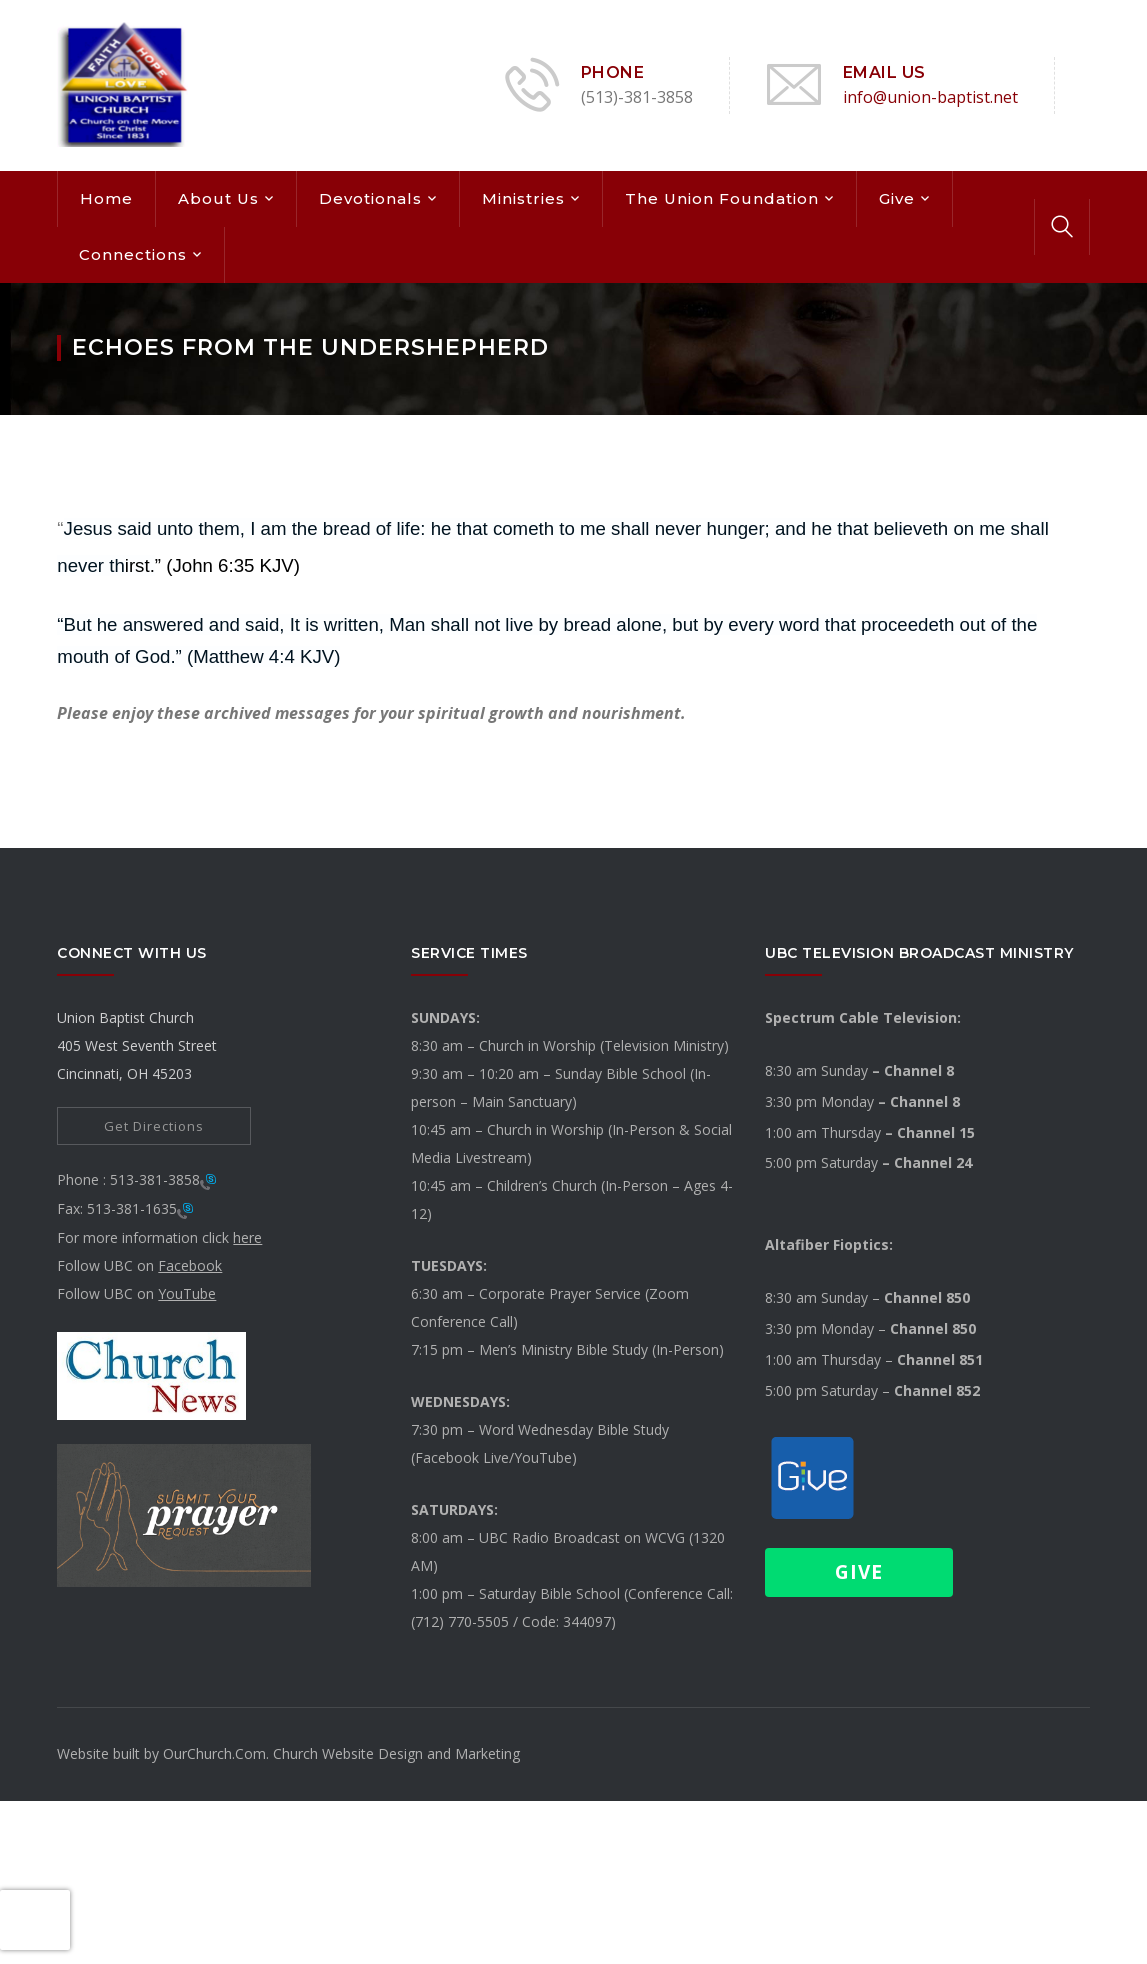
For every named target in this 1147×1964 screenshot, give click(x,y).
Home (106, 198)
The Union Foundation (722, 198)
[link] (151, 1374)
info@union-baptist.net (930, 97)
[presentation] (35, 1920)
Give (897, 198)
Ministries (523, 198)
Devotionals (370, 198)
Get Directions (154, 1126)
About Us (218, 198)
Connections (133, 254)
